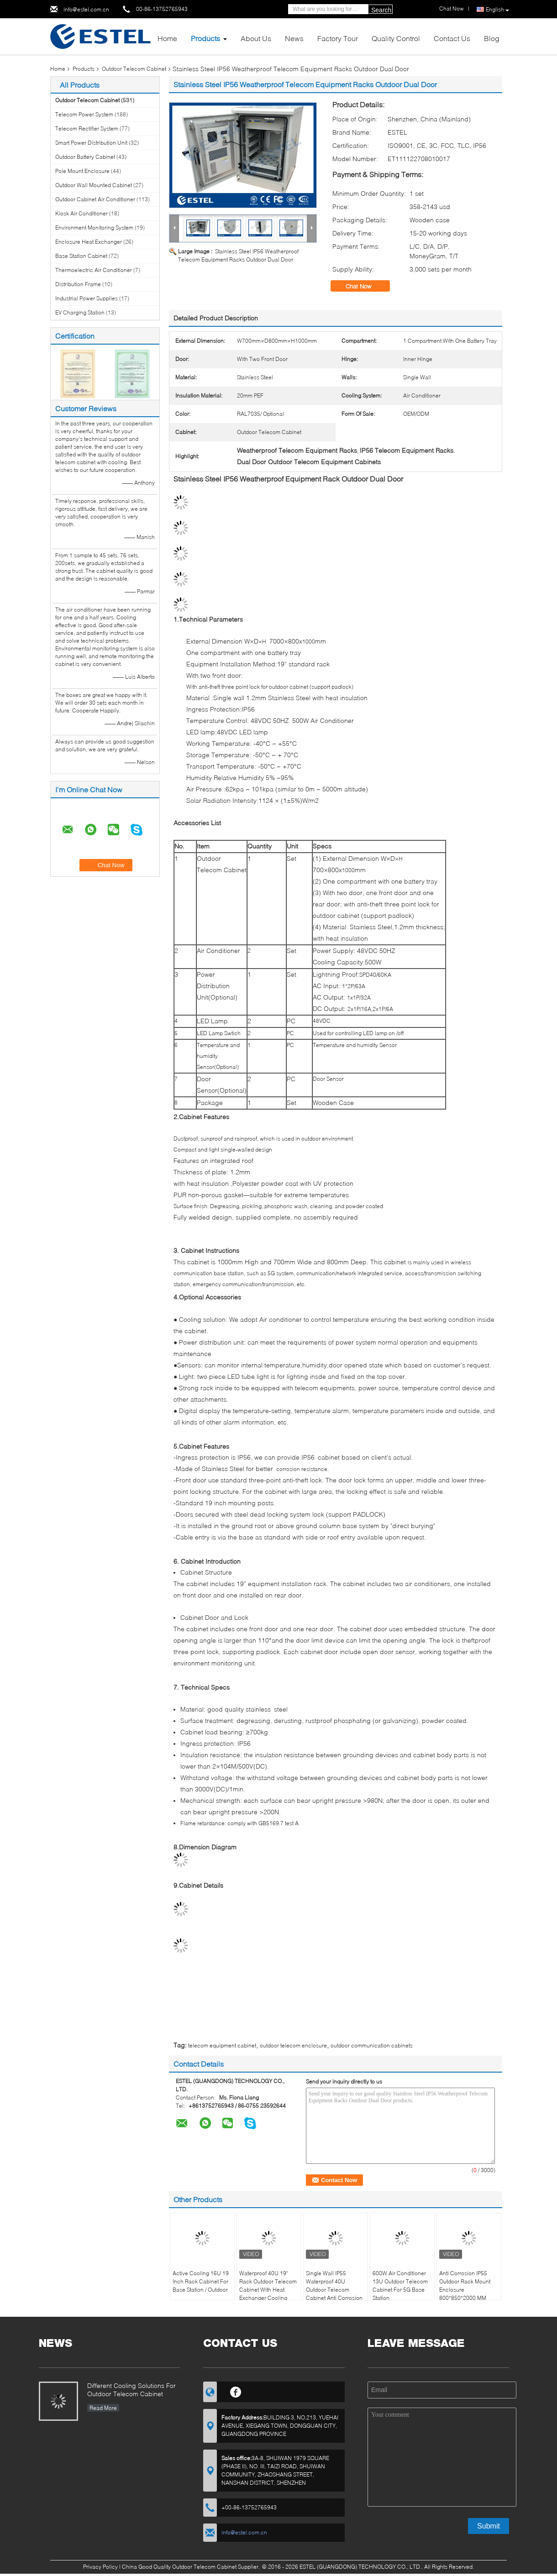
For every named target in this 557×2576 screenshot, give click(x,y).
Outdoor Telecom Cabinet (134, 68)
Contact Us (452, 38)
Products (205, 38)
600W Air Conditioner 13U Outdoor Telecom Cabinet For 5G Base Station (400, 2285)
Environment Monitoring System (94, 227)
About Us (256, 38)
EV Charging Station (80, 312)
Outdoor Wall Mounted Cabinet (93, 185)
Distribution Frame (78, 284)
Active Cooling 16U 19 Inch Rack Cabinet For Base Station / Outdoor (201, 2281)
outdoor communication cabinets (372, 2045)
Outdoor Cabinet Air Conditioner (95, 199)
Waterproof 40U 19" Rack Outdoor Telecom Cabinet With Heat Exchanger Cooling (268, 2285)
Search (381, 10)
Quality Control (396, 38)
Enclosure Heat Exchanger (88, 241)
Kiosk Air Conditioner (81, 213)
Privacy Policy (100, 2566)
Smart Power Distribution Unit (91, 142)
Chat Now (365, 286)
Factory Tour (337, 38)
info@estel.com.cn (86, 9)
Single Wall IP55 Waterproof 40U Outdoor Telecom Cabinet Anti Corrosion (334, 2285)
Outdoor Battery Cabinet (85, 156)
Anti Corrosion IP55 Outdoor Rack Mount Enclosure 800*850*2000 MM (464, 2285)
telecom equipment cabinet (222, 2045)
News (294, 38)
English (497, 9)
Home (167, 38)
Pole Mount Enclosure (82, 171)
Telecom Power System (84, 114)
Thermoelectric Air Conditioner (93, 270)
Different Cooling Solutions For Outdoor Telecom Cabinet (131, 2390)
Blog (491, 38)
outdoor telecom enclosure (293, 2045)
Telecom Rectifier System (86, 128)
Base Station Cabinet (81, 255)
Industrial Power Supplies (86, 298)
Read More (103, 2407)
